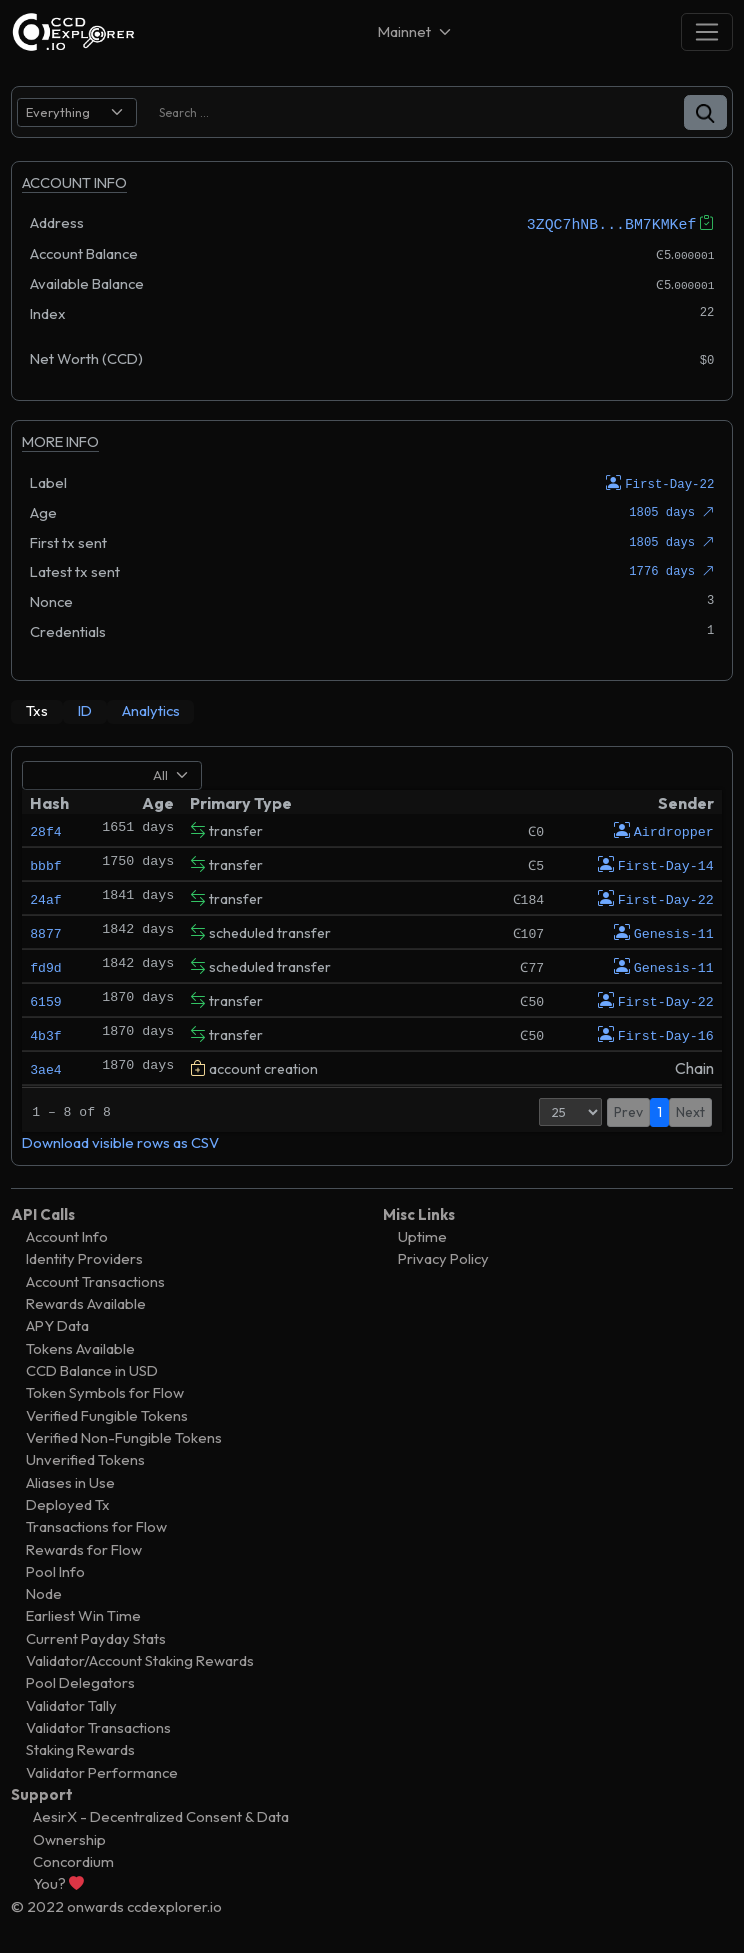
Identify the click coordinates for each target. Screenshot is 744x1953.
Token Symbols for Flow (105, 1391)
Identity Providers (84, 1257)
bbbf (45, 863)
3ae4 (45, 1067)
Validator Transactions (98, 1725)
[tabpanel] (372, 954)
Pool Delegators (80, 1681)
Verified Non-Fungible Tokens (124, 1435)
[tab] (37, 710)
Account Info (67, 1234)
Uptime (422, 1234)
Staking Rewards (80, 1748)
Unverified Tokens (85, 1458)
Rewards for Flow (84, 1547)
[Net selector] (416, 31)
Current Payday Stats (96, 1636)
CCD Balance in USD (92, 1368)
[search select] (77, 112)
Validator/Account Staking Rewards (140, 1658)
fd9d (45, 965)
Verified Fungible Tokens (107, 1413)
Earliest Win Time (83, 1614)
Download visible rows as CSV (120, 1141)
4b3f (45, 1033)
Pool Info (55, 1569)
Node (44, 1591)
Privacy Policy (443, 1257)
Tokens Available (80, 1346)
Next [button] (690, 1110)
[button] (705, 112)
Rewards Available (86, 1301)
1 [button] (659, 1110)
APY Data (57, 1324)
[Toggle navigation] (707, 31)
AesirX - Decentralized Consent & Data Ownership (161, 1826)
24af (45, 897)
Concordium (73, 1859)
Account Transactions (95, 1279)
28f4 (45, 829)
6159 (45, 999)
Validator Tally (71, 1703)
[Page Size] (570, 1110)
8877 (45, 931)
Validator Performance (102, 1770)
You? (58, 1882)
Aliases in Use (70, 1480)
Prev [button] (628, 1110)
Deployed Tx (68, 1502)
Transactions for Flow (96, 1525)
